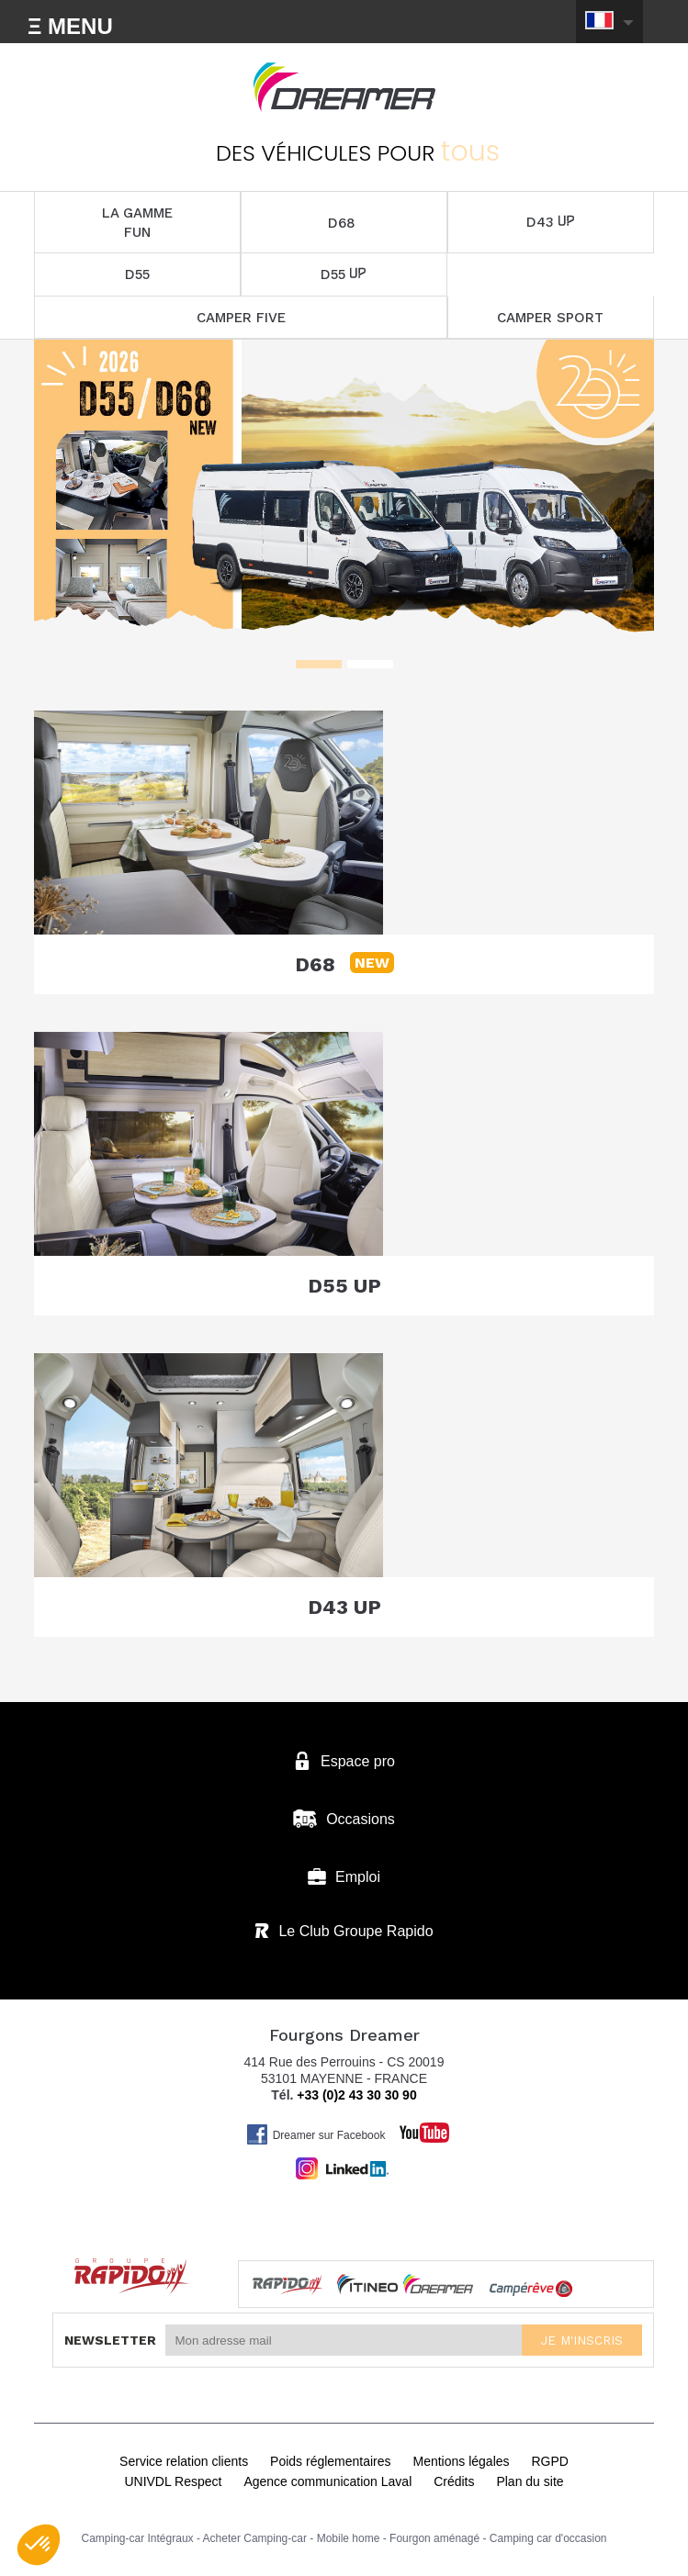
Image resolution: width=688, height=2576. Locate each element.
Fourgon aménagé (434, 2538)
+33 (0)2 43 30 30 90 (356, 2095)
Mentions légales (460, 2461)
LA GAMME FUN (137, 223)
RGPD (549, 2461)
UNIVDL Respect (172, 2481)
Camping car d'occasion (548, 2538)
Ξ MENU (70, 26)
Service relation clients (183, 2461)
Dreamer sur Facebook (316, 2134)
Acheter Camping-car (255, 2538)
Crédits (454, 2481)
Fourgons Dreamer (344, 87)
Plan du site (529, 2481)
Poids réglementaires (330, 2461)
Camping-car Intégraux (138, 2538)
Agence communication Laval (327, 2481)
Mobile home (348, 2538)
